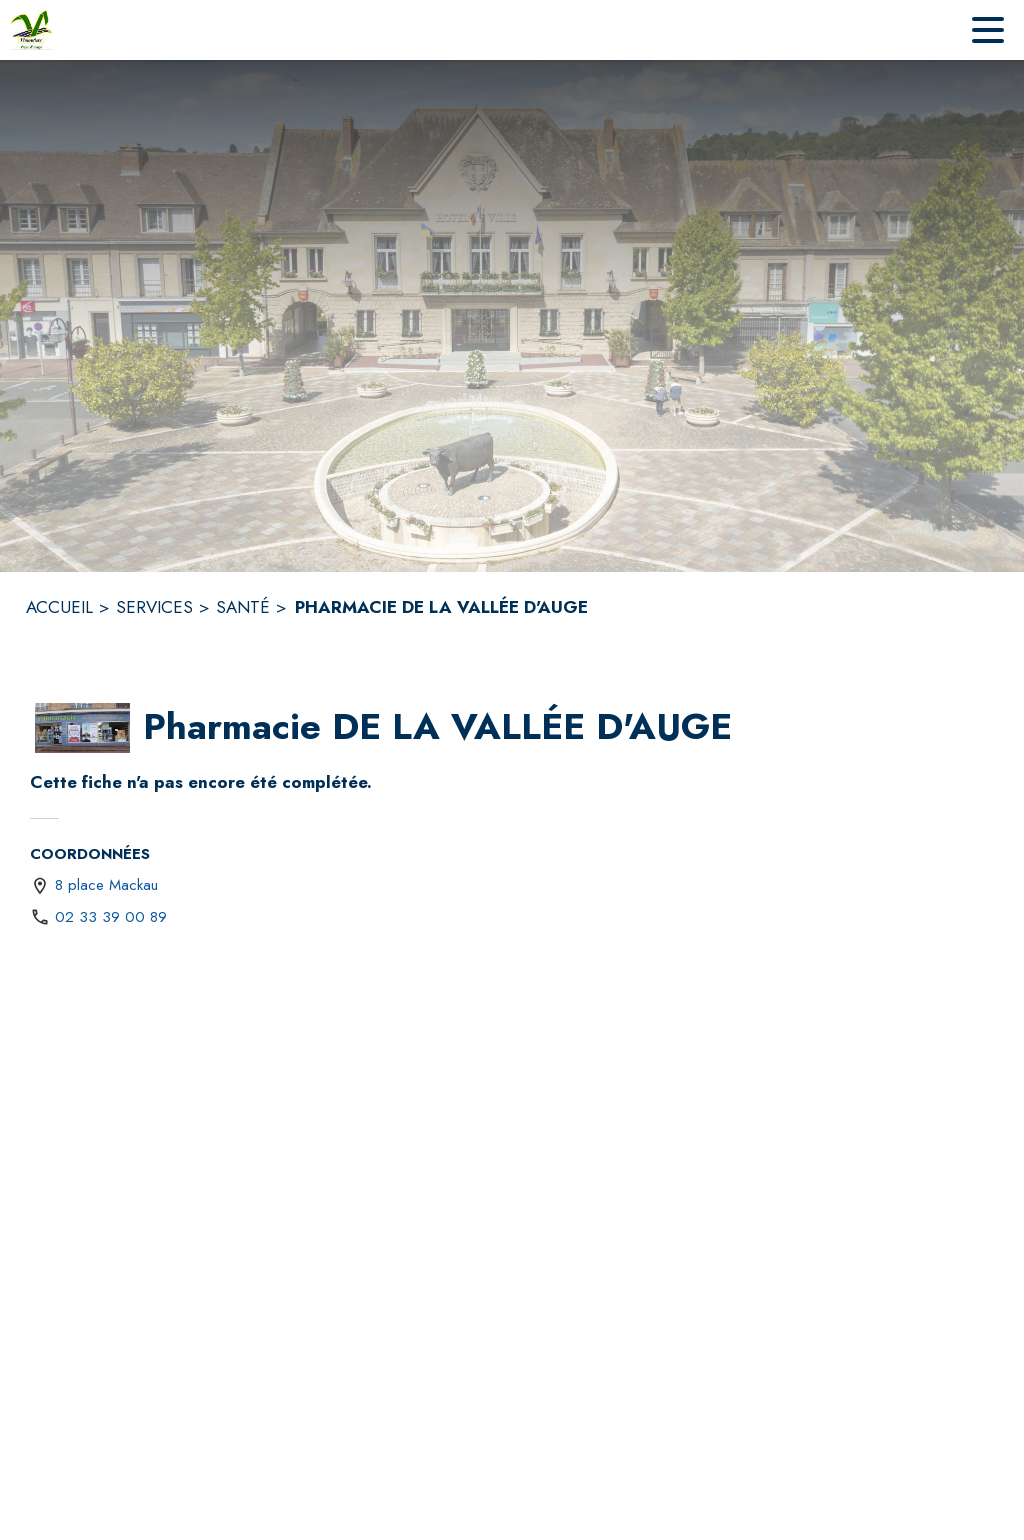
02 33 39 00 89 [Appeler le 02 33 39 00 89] (111, 917)
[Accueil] (31, 30)
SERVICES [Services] (154, 607)
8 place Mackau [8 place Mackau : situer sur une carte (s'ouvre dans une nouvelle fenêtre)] (106, 885)
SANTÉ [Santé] (243, 607)
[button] (82, 728)
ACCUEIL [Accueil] (59, 607)
